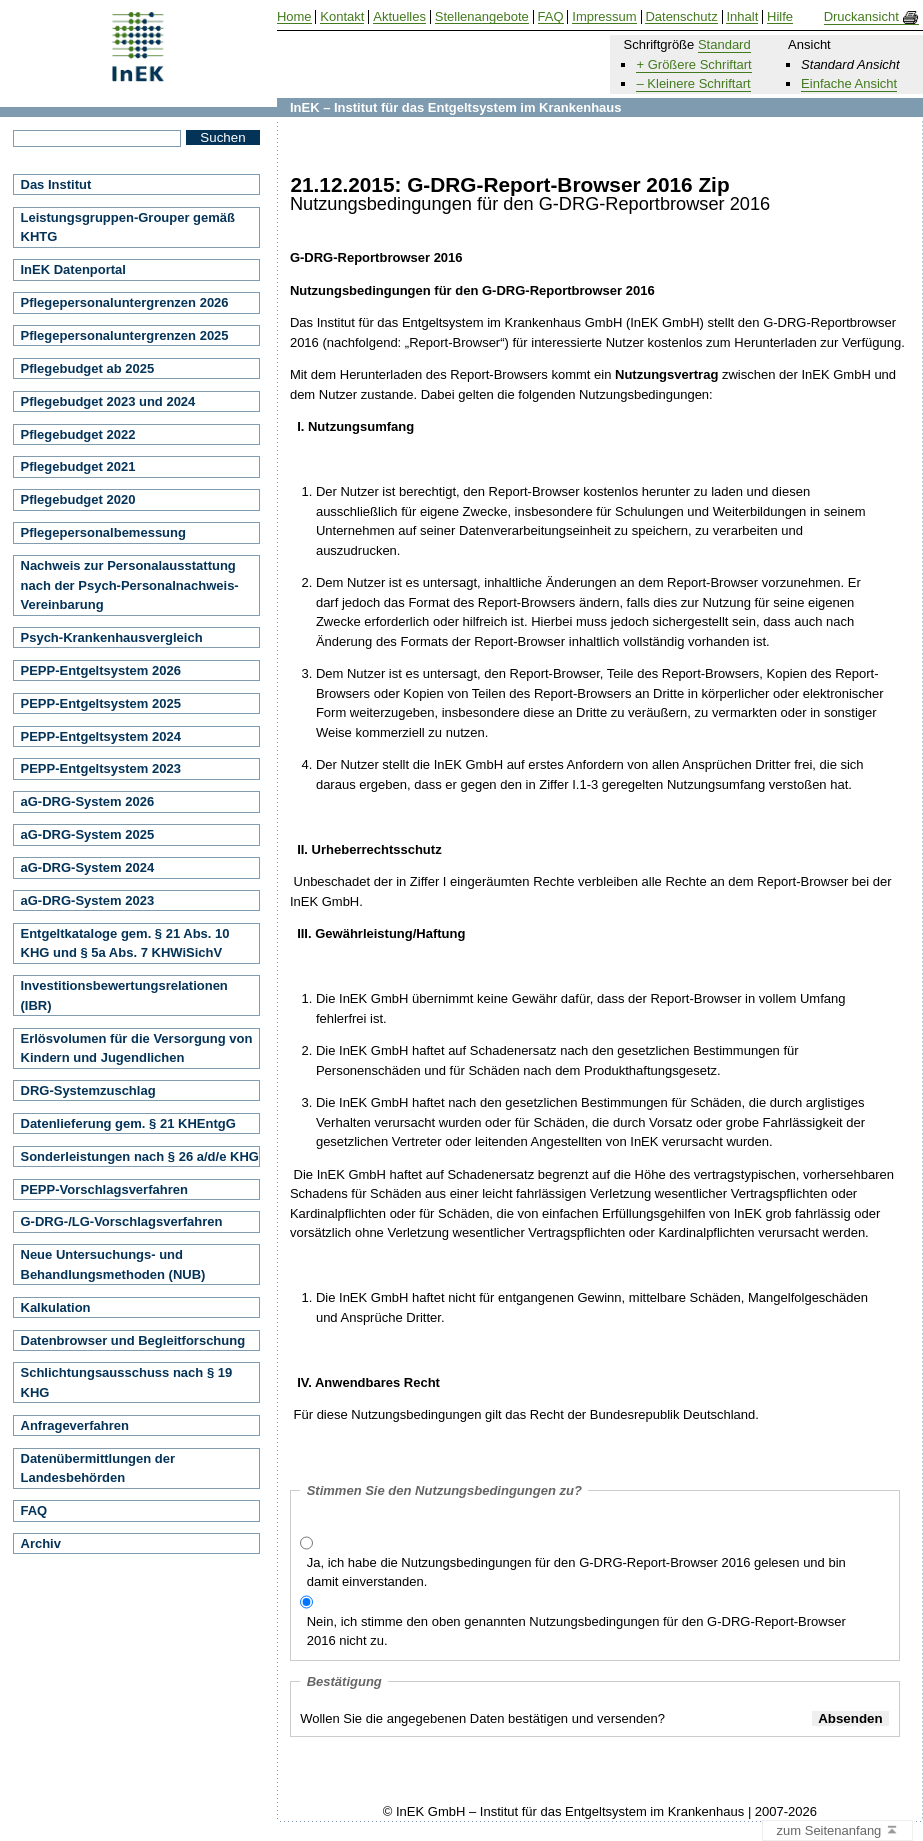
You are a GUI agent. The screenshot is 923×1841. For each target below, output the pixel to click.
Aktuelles (399, 17)
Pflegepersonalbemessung (103, 532)
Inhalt (742, 17)
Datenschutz (681, 17)
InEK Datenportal (73, 269)
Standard (724, 44)
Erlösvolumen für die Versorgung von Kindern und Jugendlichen (137, 1048)
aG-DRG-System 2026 (88, 801)
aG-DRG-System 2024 (88, 867)
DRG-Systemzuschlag (88, 1090)
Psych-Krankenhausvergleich (112, 637)
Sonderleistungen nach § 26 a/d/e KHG (140, 1156)
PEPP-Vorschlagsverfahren (104, 1189)
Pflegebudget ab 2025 (88, 368)
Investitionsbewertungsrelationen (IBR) (124, 995)
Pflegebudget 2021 (78, 466)
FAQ (34, 1510)
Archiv (41, 1543)
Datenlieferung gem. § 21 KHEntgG (128, 1123)
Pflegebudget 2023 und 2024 (108, 401)
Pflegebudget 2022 (78, 434)
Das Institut (56, 184)
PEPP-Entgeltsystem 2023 (101, 768)
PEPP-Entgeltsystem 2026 (101, 670)
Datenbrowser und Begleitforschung (133, 1340)
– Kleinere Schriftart (693, 83)
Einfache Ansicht (849, 83)
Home (294, 17)
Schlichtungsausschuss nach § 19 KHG (127, 1382)
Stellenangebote (482, 17)
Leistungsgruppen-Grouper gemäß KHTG (128, 227)
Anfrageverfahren (75, 1425)
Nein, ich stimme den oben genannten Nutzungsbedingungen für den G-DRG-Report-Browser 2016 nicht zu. (576, 1631)
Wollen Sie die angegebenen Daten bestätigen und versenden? (482, 1718)
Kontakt (342, 17)
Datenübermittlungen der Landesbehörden (98, 1468)
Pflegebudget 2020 (78, 499)
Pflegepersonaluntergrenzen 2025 (125, 335)
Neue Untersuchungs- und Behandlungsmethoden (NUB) (113, 1264)
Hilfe (780, 17)
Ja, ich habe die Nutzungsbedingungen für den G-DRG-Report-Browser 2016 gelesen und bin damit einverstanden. (576, 1572)
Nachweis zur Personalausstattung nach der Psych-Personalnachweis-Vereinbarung (130, 585)
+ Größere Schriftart (693, 64)
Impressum (604, 17)
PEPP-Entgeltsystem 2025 (101, 703)
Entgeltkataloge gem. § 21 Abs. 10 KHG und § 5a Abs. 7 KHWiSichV (125, 943)
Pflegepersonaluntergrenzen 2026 (125, 302)
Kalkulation (56, 1307)
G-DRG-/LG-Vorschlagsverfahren (122, 1221)
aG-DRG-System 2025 (88, 834)
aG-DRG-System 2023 (88, 900)
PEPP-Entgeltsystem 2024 (101, 736)
